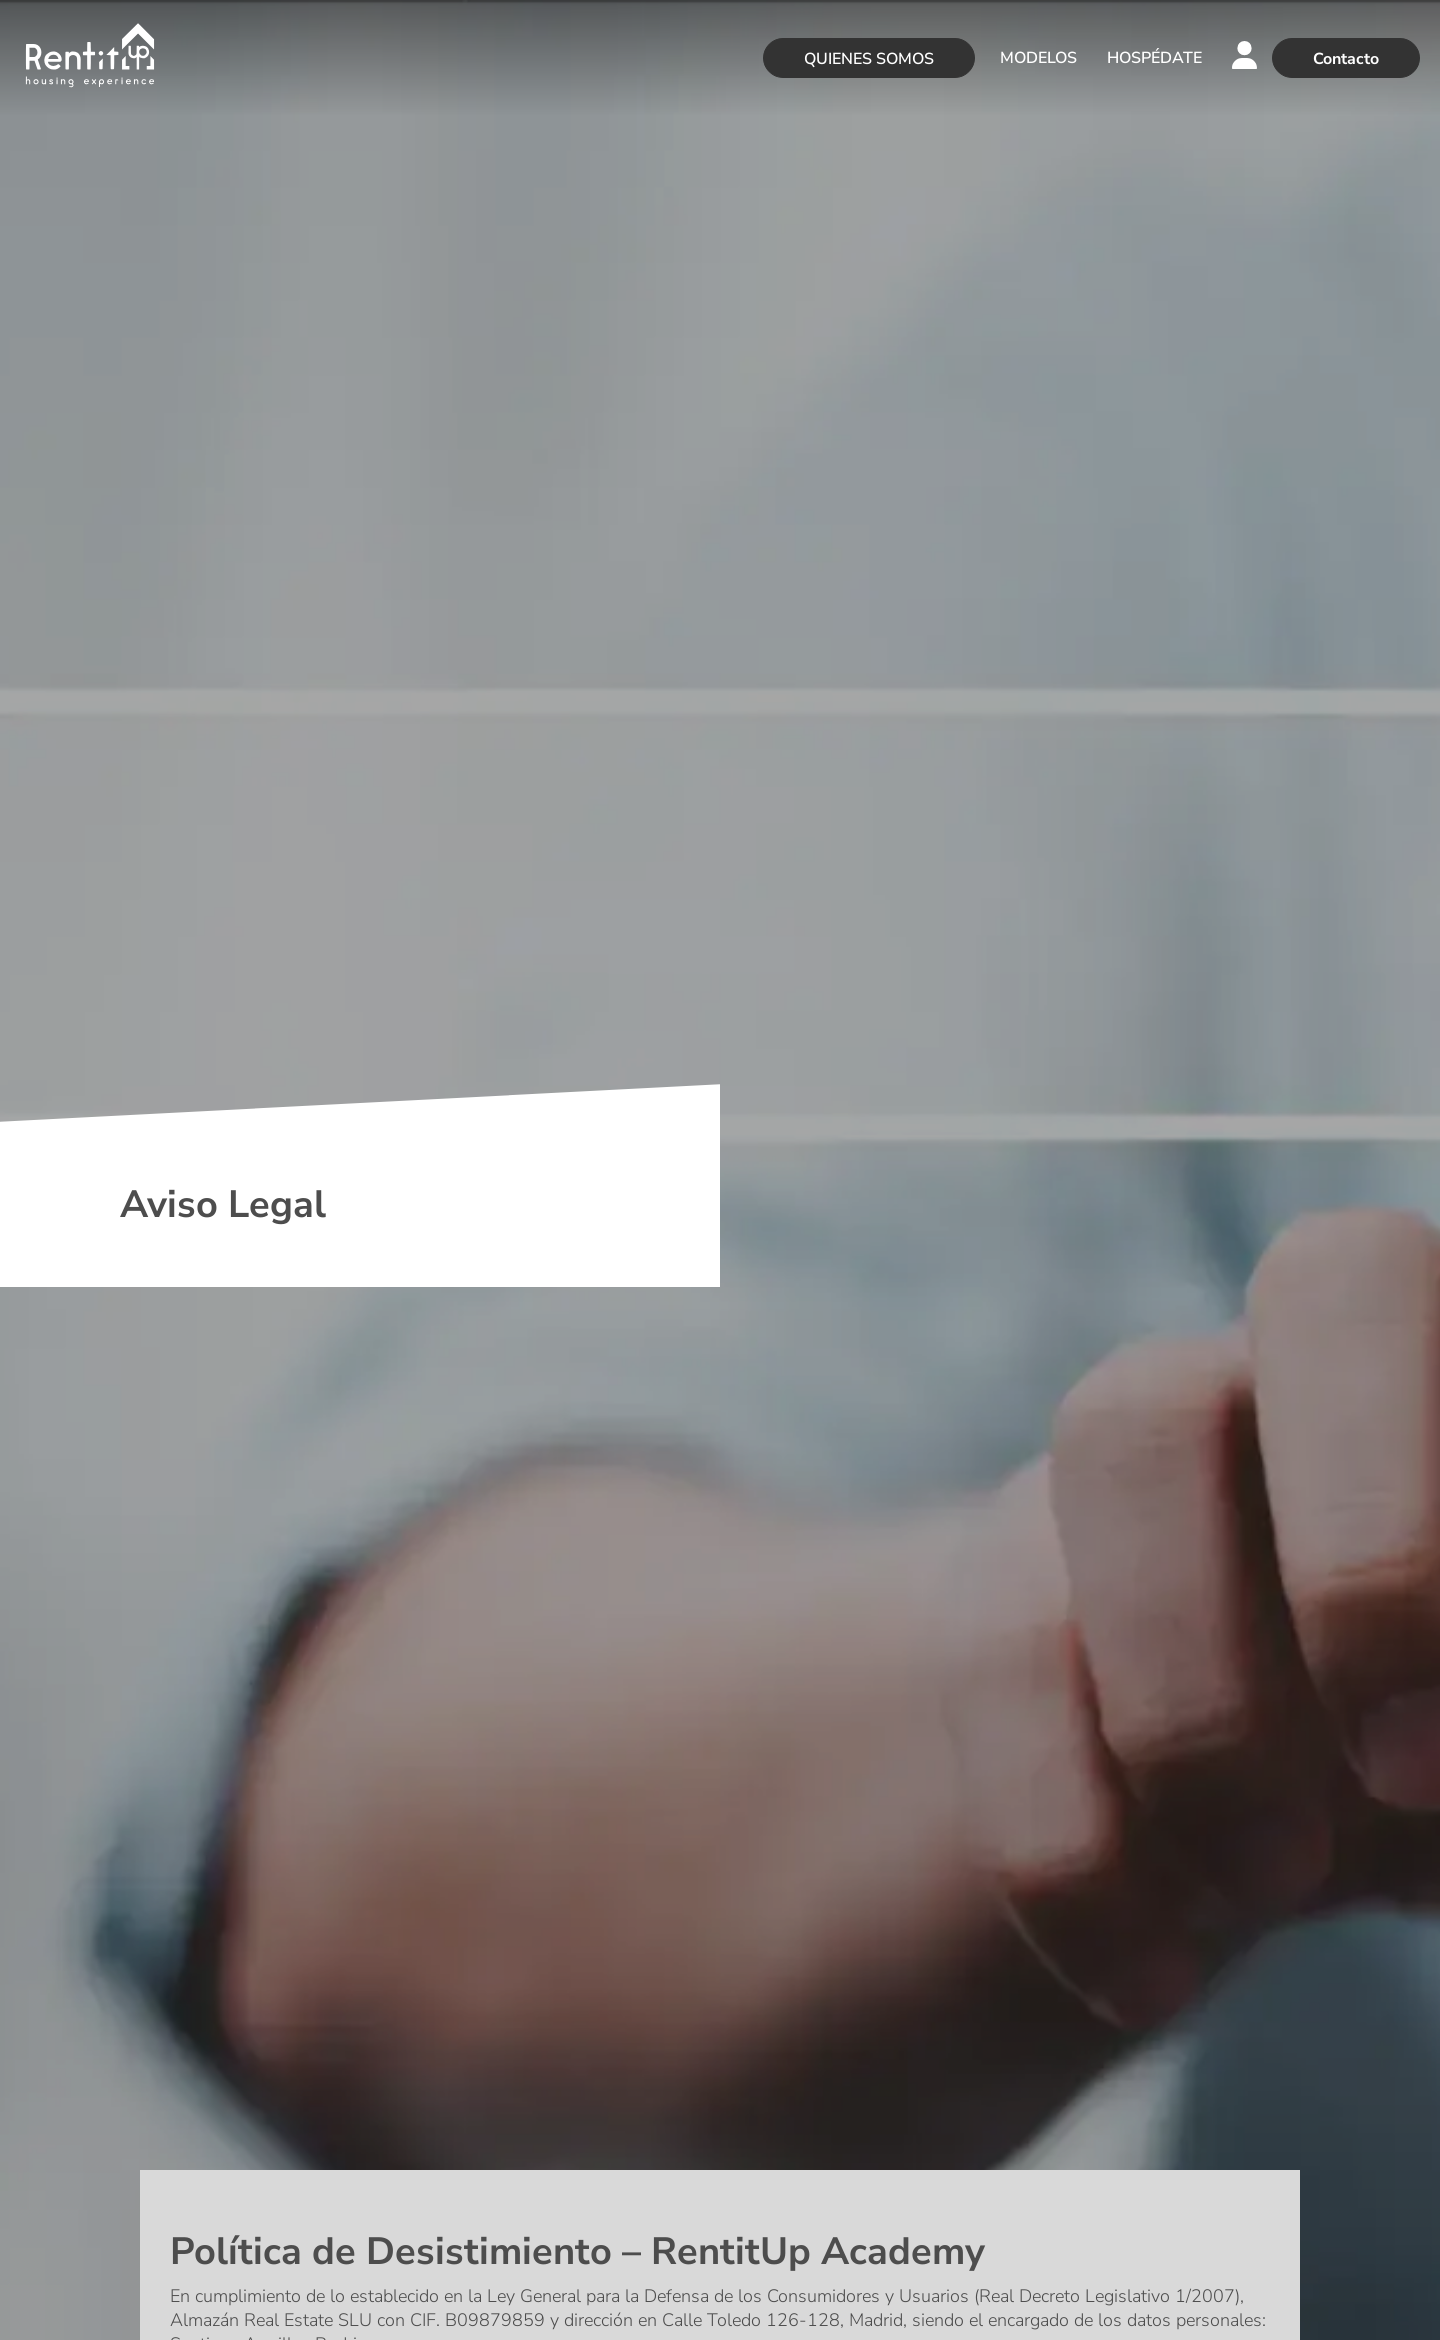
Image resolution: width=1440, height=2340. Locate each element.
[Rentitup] (90, 58)
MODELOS (1038, 58)
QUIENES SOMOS (869, 59)
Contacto (1346, 59)
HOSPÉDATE (1154, 58)
